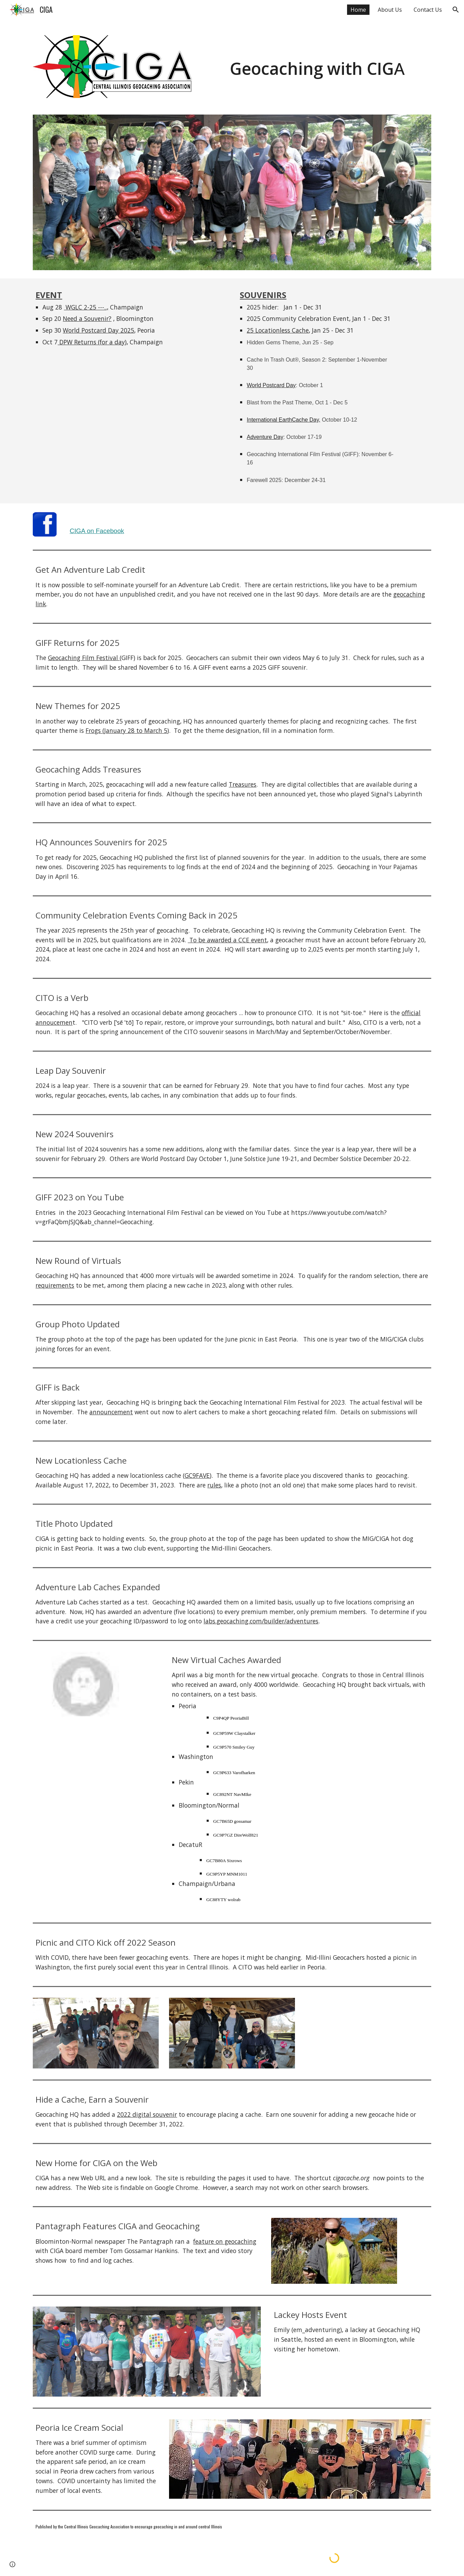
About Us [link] (390, 9)
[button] (455, 9)
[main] (317, 60)
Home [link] (358, 9)
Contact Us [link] (428, 9)
